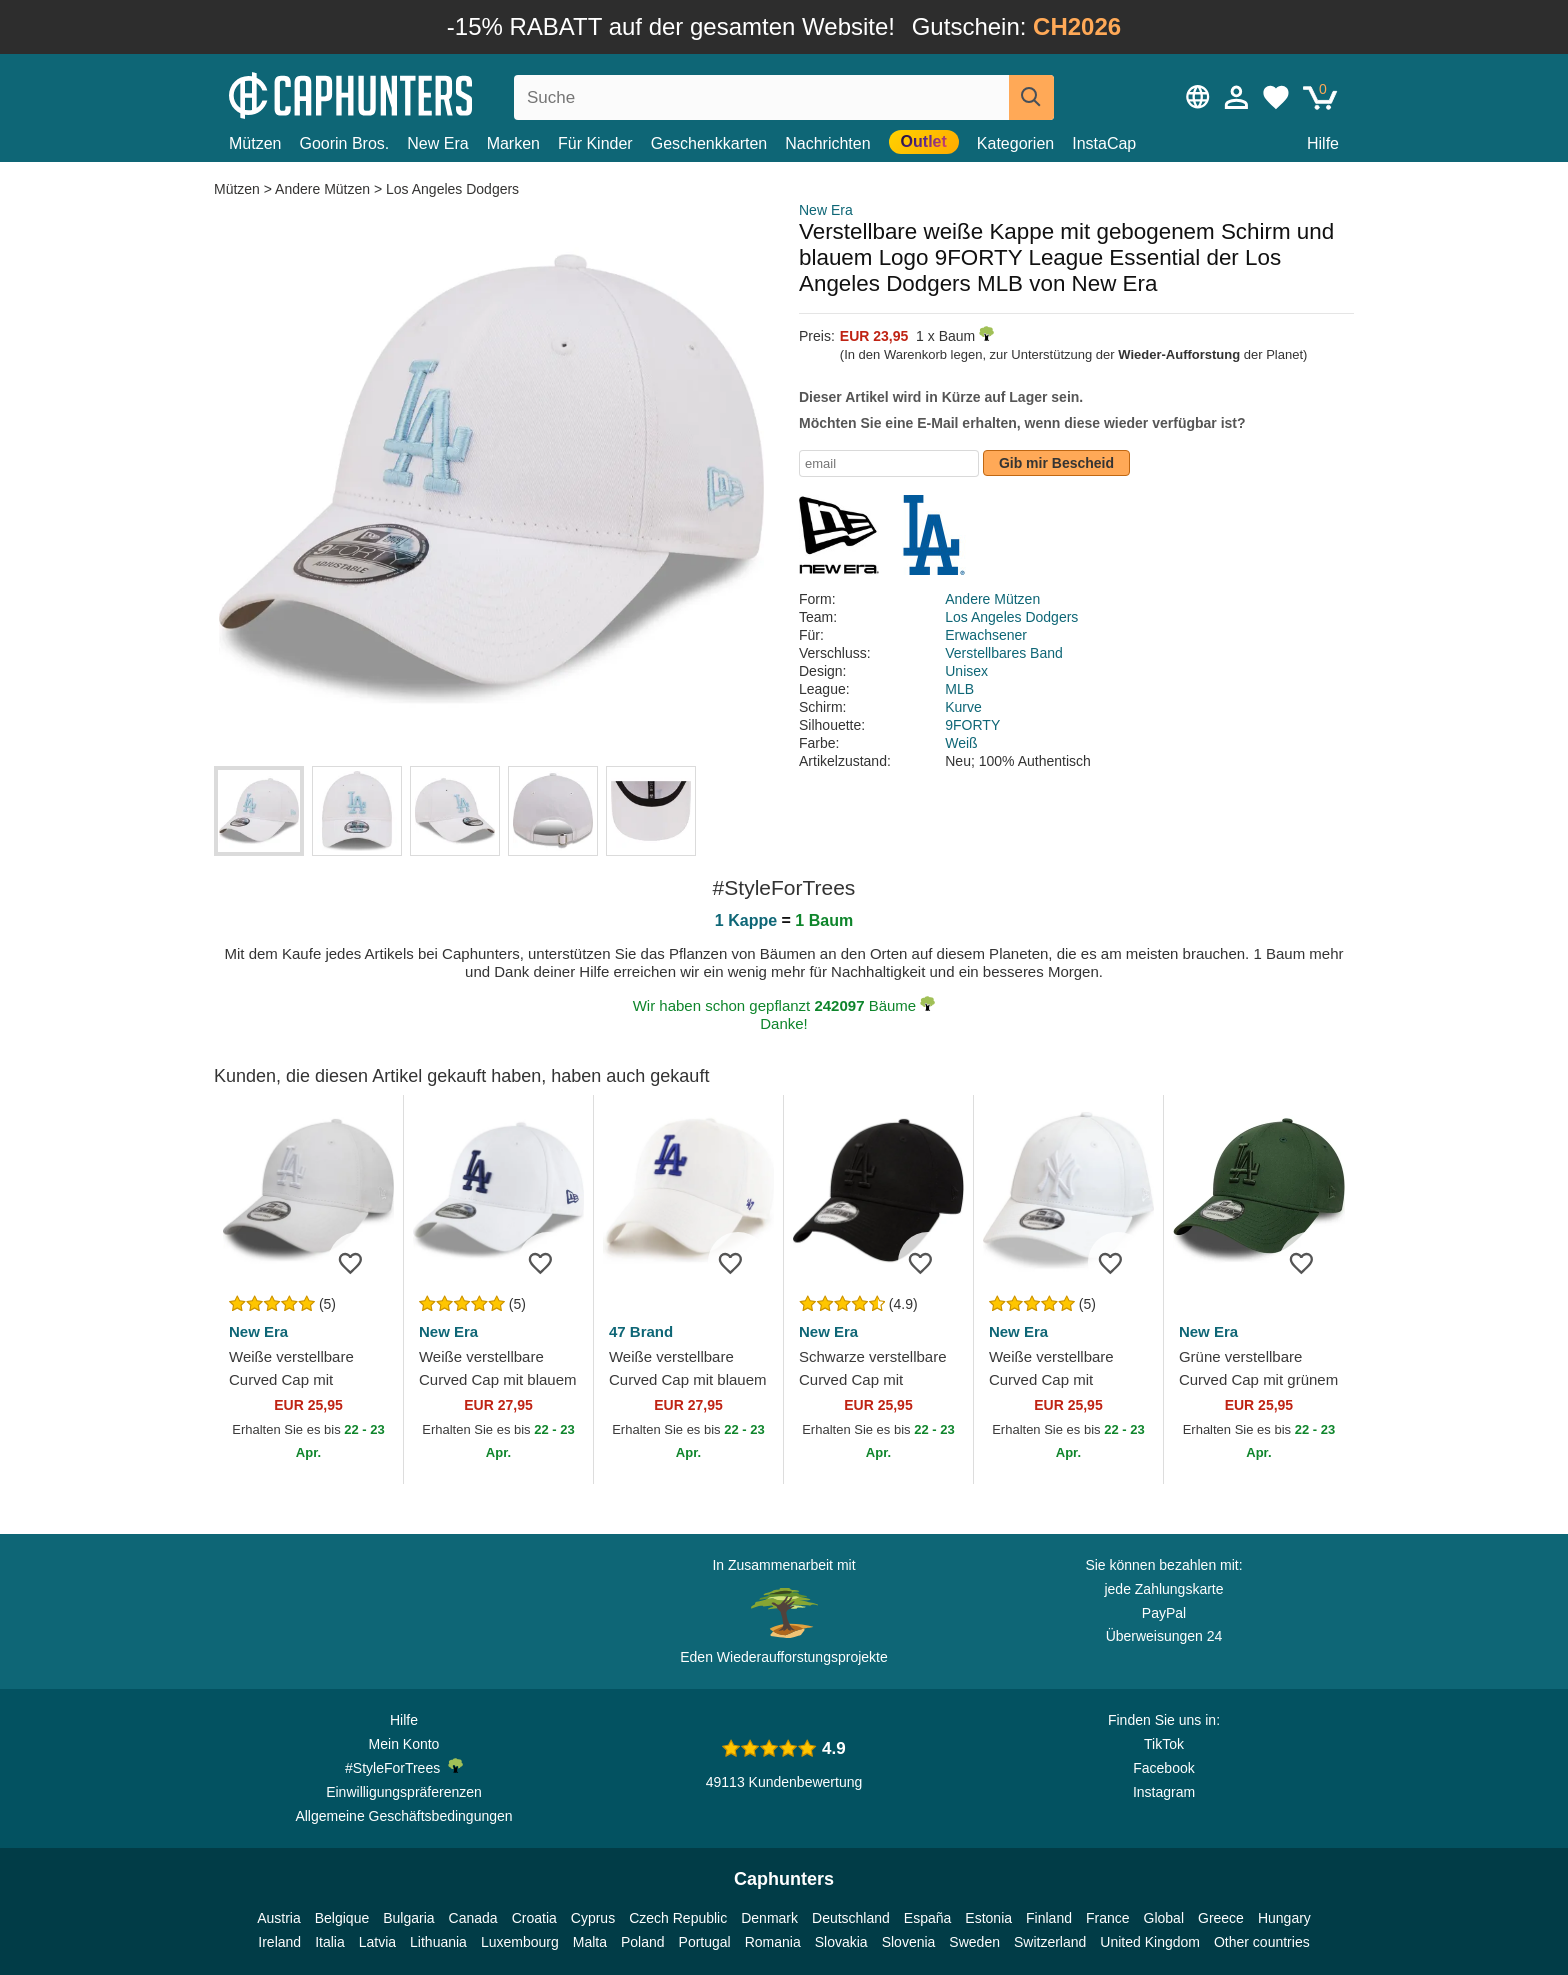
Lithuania (438, 1942)
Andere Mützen (322, 189)
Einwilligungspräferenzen (404, 1792)
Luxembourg (520, 1942)
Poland (643, 1942)
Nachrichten (827, 143)
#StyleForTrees (404, 1767)
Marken (513, 143)
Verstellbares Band (1004, 653)
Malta (590, 1942)
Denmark (769, 1918)
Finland (1049, 1918)
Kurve (963, 707)
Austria (279, 1918)
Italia (330, 1942)
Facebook (1163, 1768)
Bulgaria (408, 1918)
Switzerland (1050, 1942)
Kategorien (1015, 143)
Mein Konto (404, 1744)
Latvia (377, 1942)
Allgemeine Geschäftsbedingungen (403, 1816)
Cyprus (593, 1918)
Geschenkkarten (709, 143)
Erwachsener (986, 635)
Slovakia (841, 1942)
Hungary (1284, 1918)
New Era (437, 143)
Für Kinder (595, 143)
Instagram (1164, 1792)
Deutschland (851, 1918)
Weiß (961, 743)
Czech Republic (678, 1918)
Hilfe (1323, 143)
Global (1164, 1918)
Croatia (534, 1918)
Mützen (255, 143)
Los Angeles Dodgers (452, 189)
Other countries (1262, 1942)
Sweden (974, 1942)
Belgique (342, 1918)
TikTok (1164, 1744)
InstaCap (1104, 143)
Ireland (279, 1942)
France (1108, 1918)
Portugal (705, 1942)
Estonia (988, 1918)
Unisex (966, 671)
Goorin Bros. (344, 143)
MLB (959, 689)
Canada (473, 1918)
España (927, 1918)
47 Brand (641, 1331)
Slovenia (909, 1942)
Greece (1221, 1918)
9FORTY (972, 725)
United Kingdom (1150, 1942)
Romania (773, 1942)
